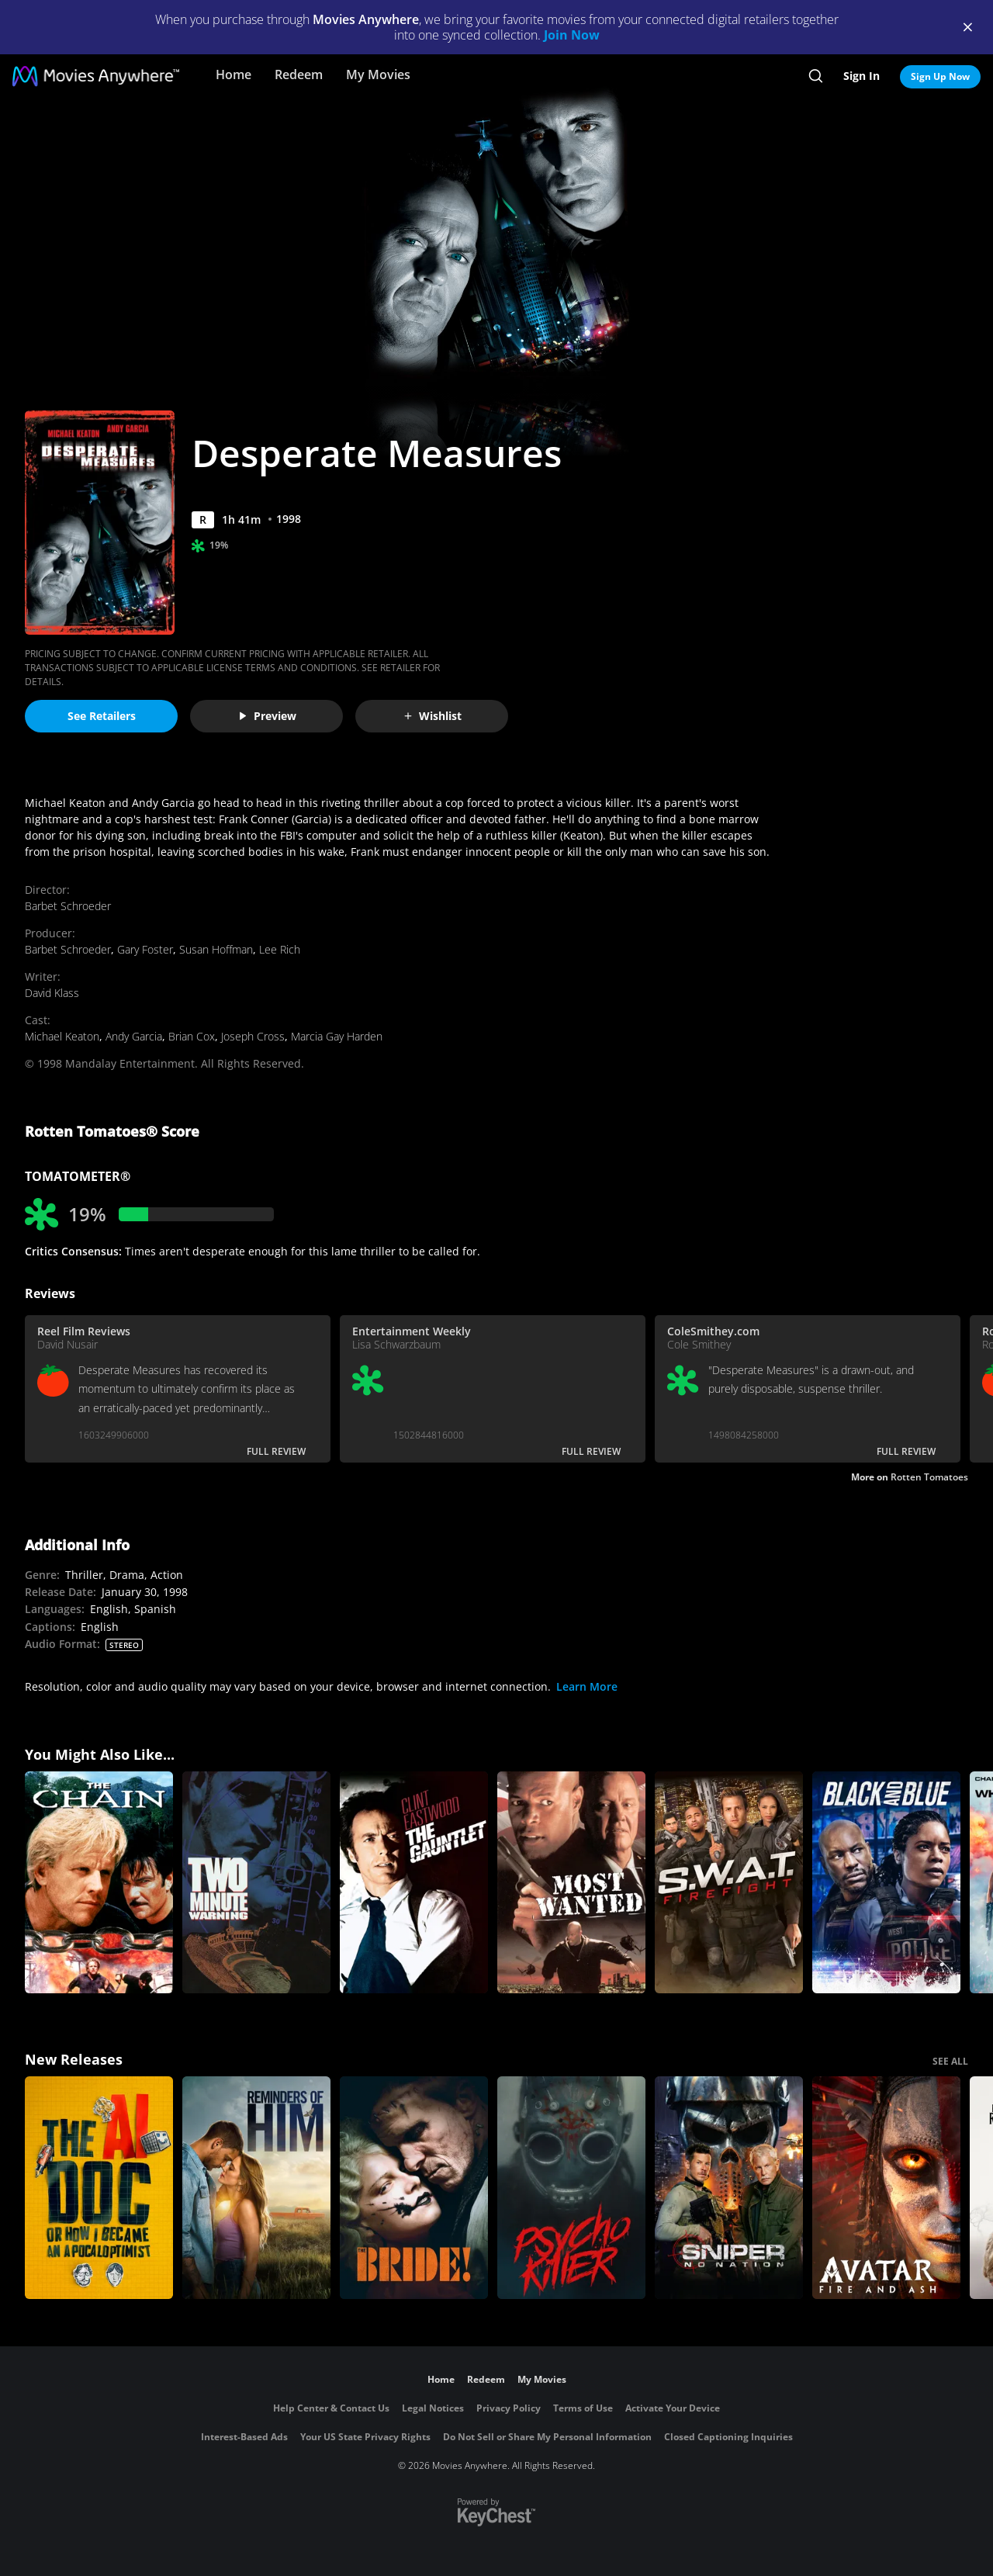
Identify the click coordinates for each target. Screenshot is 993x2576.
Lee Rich (279, 949)
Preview (266, 715)
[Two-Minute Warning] (256, 1882)
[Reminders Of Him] (256, 2187)
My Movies (378, 74)
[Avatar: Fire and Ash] (886, 2187)
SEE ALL (950, 2061)
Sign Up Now (940, 76)
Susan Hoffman (216, 949)
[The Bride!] (414, 2187)
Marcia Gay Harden (336, 1036)
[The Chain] (99, 1882)
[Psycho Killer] (571, 2187)
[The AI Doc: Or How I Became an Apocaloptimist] (99, 2187)
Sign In (861, 75)
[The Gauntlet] (414, 1882)
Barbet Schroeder (68, 905)
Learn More (587, 1686)
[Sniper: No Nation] (729, 2187)
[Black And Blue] (886, 1882)
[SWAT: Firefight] (729, 1882)
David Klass (52, 992)
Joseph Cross (253, 1036)
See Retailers (101, 715)
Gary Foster (145, 949)
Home (233, 74)
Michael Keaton (62, 1036)
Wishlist (432, 715)
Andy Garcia (134, 1036)
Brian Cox (191, 1036)
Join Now (572, 34)
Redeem (299, 74)
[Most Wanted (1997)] (571, 1882)
